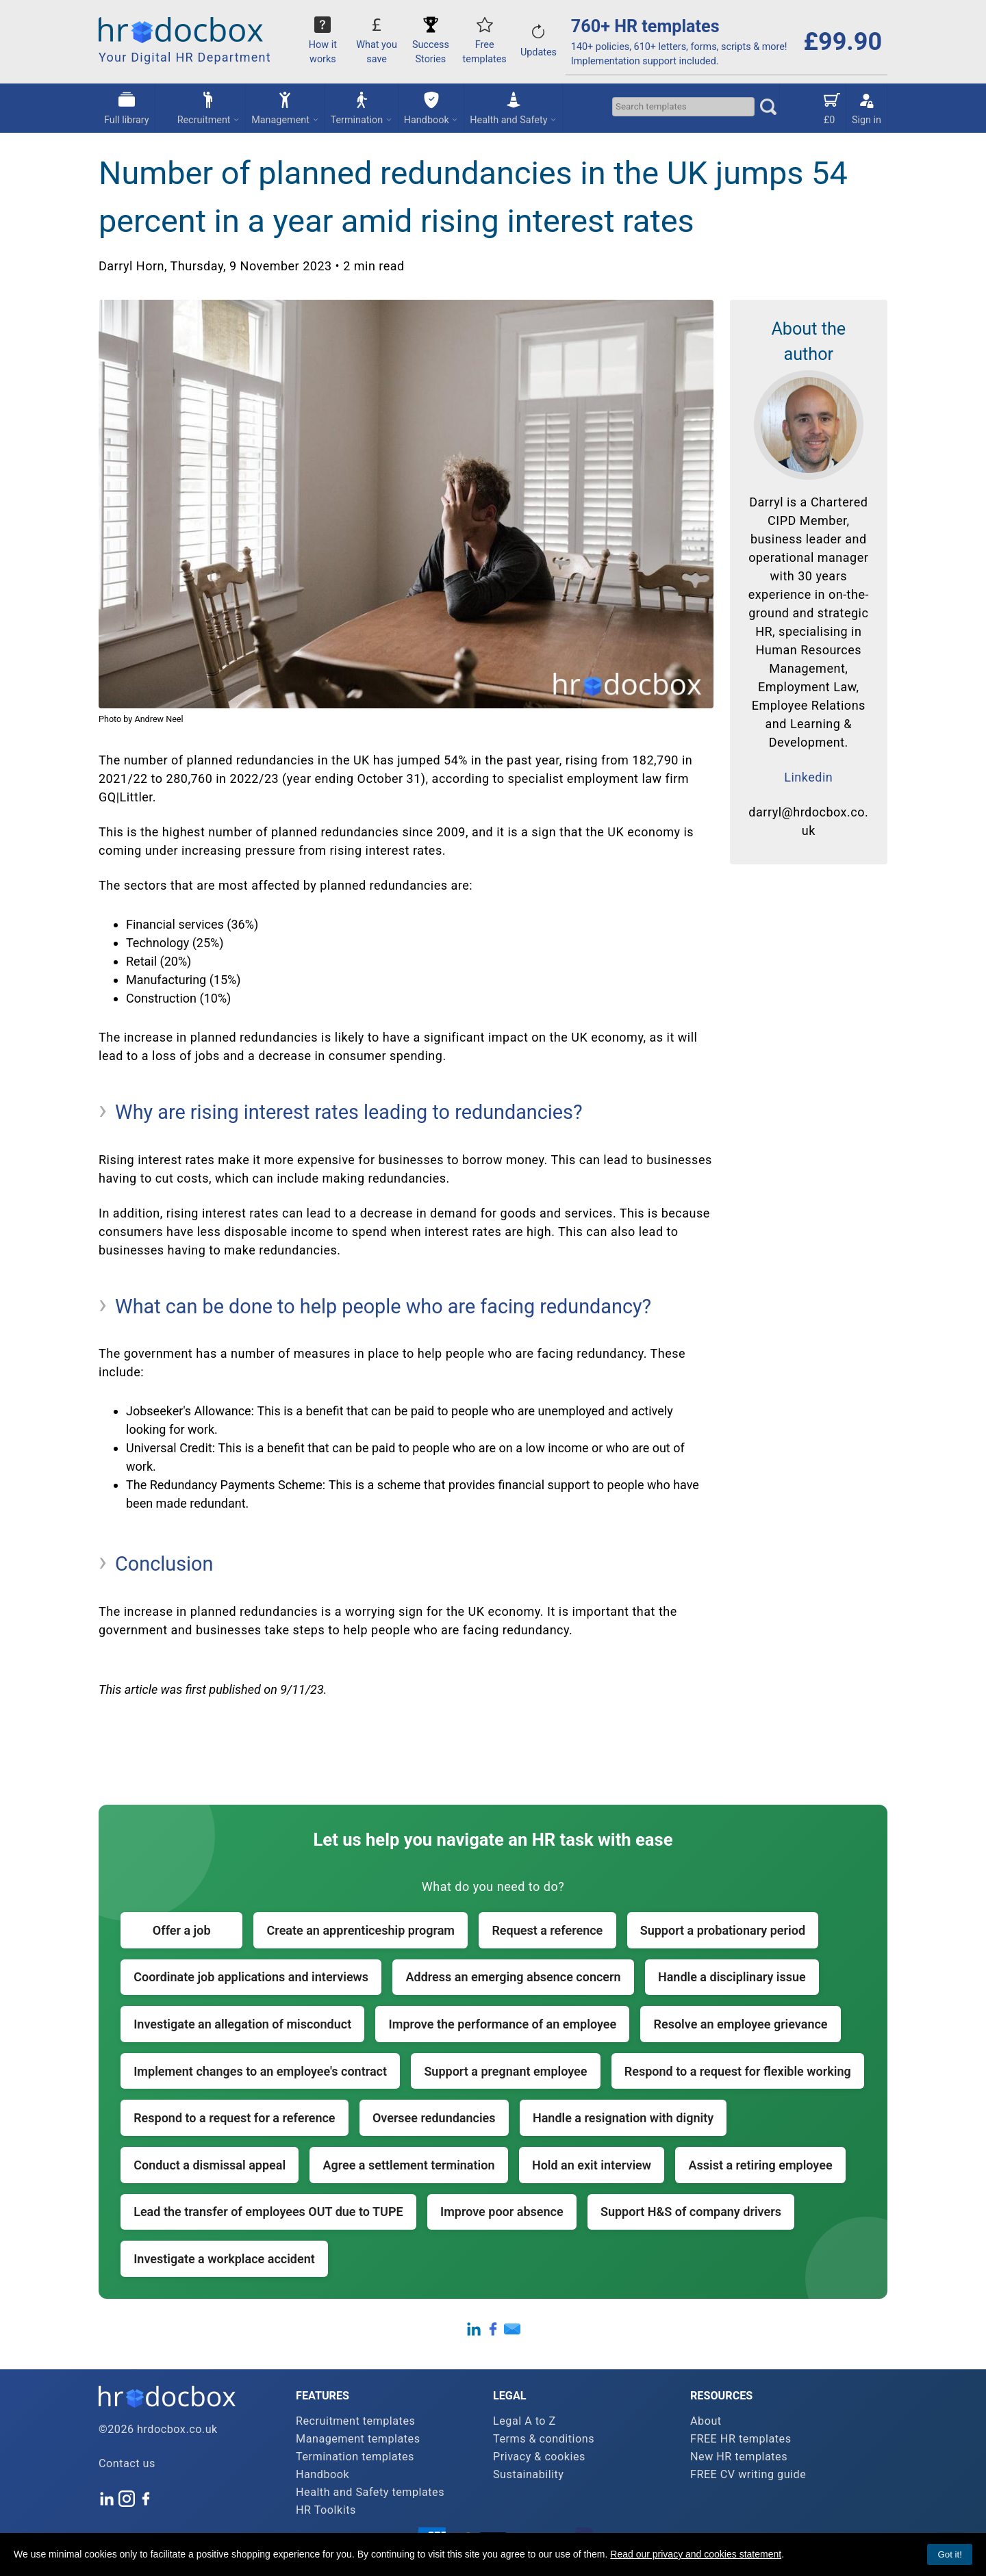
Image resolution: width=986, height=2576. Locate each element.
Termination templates (355, 2456)
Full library (126, 107)
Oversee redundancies (434, 2118)
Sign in (866, 107)
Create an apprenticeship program (361, 1930)
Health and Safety (513, 107)
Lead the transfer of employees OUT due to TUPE (268, 2211)
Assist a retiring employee (760, 2165)
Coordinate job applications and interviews (251, 1977)
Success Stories (430, 44)
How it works (323, 44)
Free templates (485, 44)
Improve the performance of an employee (503, 2024)
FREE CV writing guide (748, 2474)
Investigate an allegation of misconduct (242, 2024)
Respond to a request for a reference (234, 2118)
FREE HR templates (741, 2438)
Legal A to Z (524, 2420)
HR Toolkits (326, 2509)
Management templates (358, 2438)
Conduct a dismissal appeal (210, 2165)
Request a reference (547, 1930)
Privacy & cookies (539, 2456)
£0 (832, 107)
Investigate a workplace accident (224, 2259)
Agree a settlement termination (408, 2165)
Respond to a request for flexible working (737, 2071)
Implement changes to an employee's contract (260, 2071)
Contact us (127, 2463)
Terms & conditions (543, 2438)
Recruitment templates (355, 2420)
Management (284, 107)
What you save (376, 44)
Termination (361, 107)
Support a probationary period (722, 1930)
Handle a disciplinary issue (732, 1977)
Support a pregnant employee (505, 2071)
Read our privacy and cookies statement (695, 2554)
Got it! (949, 2554)
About (706, 2420)
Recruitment (208, 107)
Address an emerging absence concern (513, 1977)
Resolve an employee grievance (741, 2024)
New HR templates (738, 2456)
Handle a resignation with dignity (623, 2118)
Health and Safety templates (370, 2492)
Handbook (431, 107)
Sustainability (528, 2474)
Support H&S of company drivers (691, 2211)
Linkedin (808, 777)
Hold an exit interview (591, 2165)
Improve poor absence (502, 2211)
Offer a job (182, 1930)
